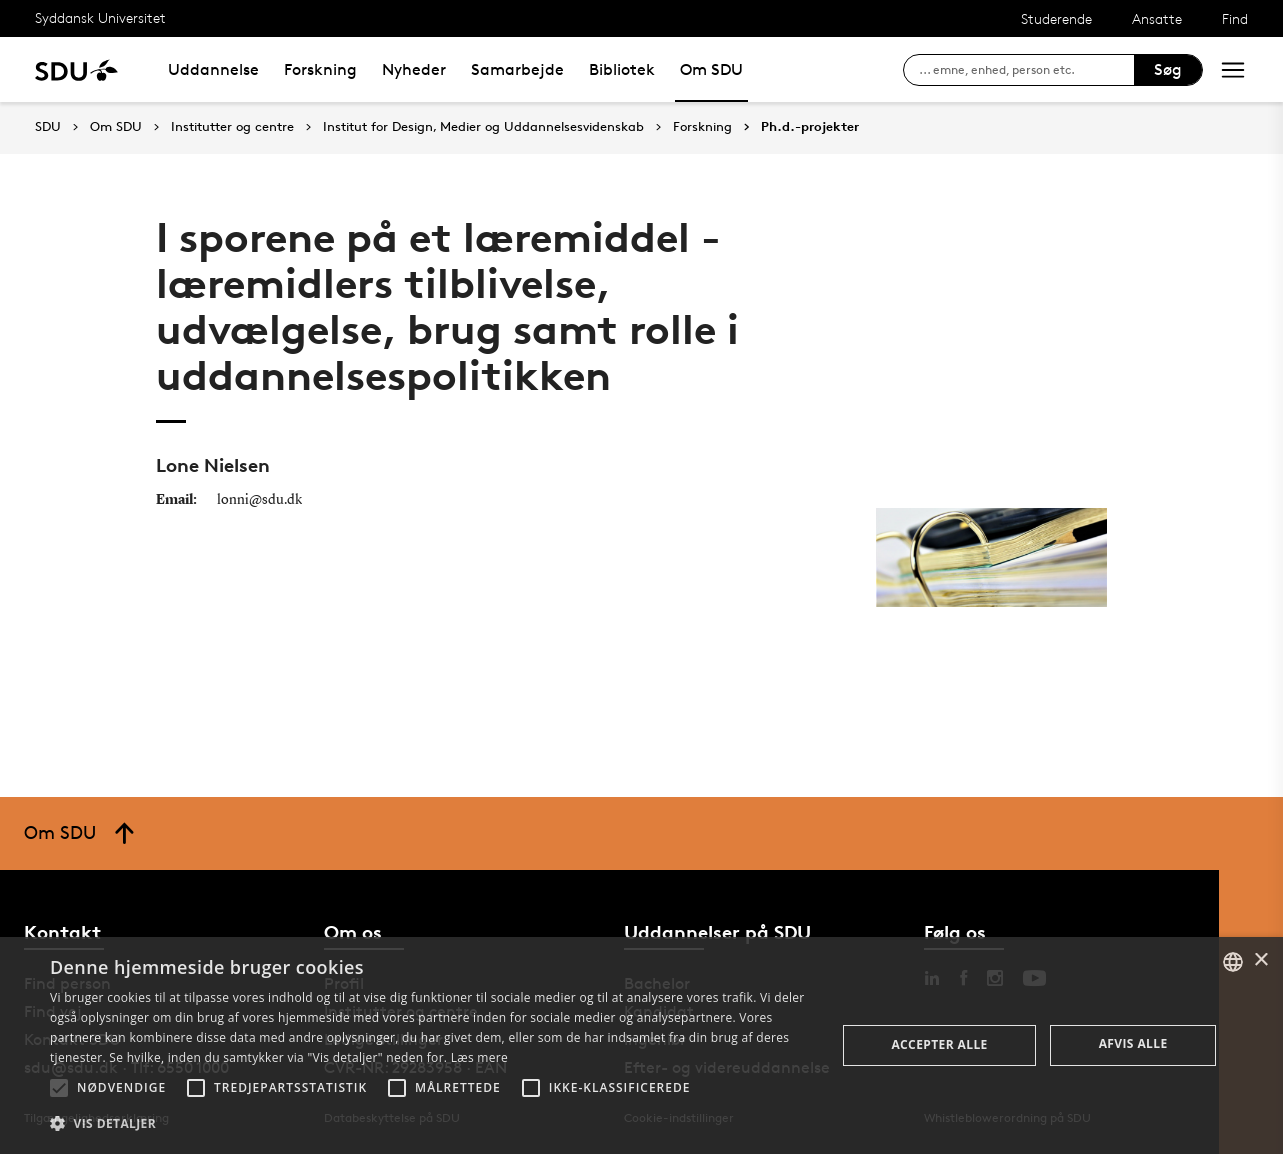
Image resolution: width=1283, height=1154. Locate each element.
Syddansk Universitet (100, 17)
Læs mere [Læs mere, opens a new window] (479, 1057)
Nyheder (414, 69)
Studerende (1056, 18)
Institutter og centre (232, 127)
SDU (48, 126)
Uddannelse (213, 69)
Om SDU (711, 69)
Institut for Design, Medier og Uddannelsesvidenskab (483, 127)
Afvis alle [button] (1133, 1043)
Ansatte (1157, 18)
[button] (59, 1088)
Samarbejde (517, 69)
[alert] (641, 1045)
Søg (1168, 69)
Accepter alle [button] (939, 1044)
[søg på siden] (1026, 70)
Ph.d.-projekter (810, 127)
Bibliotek (622, 69)
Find (1235, 18)
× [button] (1260, 960)
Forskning (320, 69)
